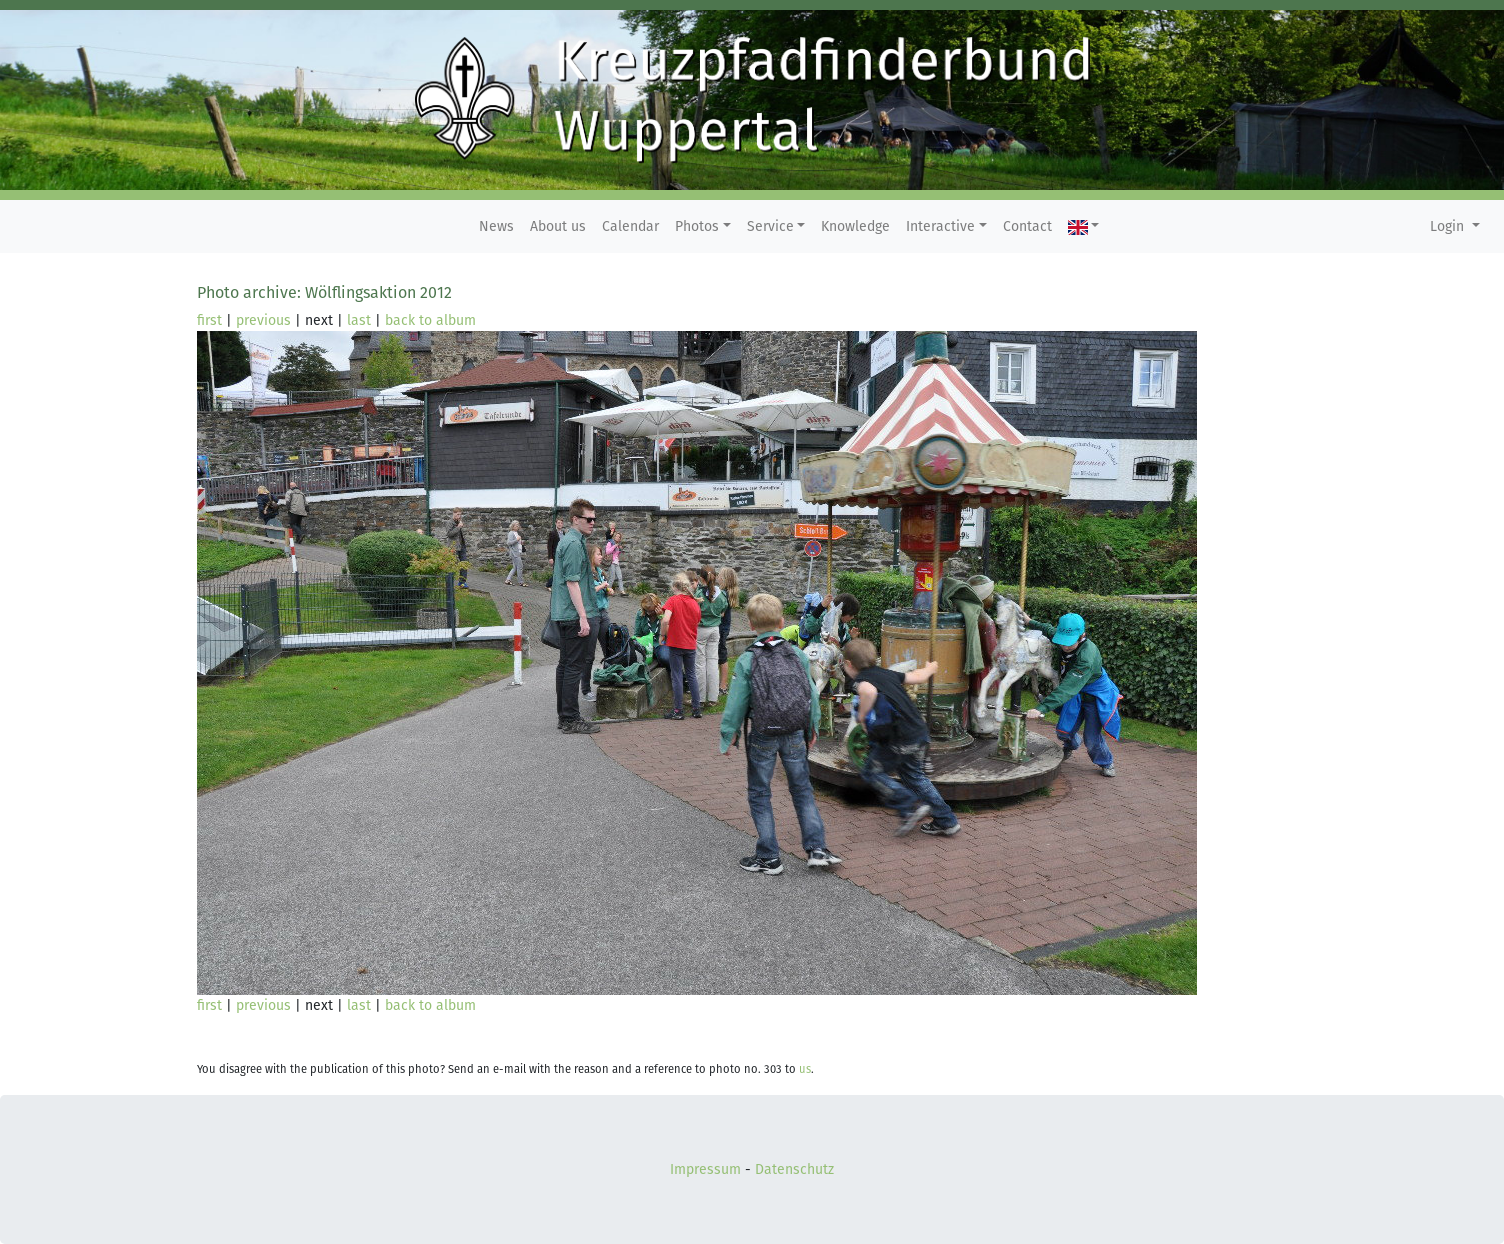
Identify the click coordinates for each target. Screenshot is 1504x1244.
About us (558, 226)
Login (1449, 226)
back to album (430, 320)
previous (263, 320)
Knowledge (855, 226)
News (496, 226)
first (209, 320)
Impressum (705, 1169)
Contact (1027, 226)
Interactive (940, 226)
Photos (697, 226)
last (359, 320)
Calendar (630, 226)
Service (770, 226)
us (805, 1069)
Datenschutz (794, 1169)
